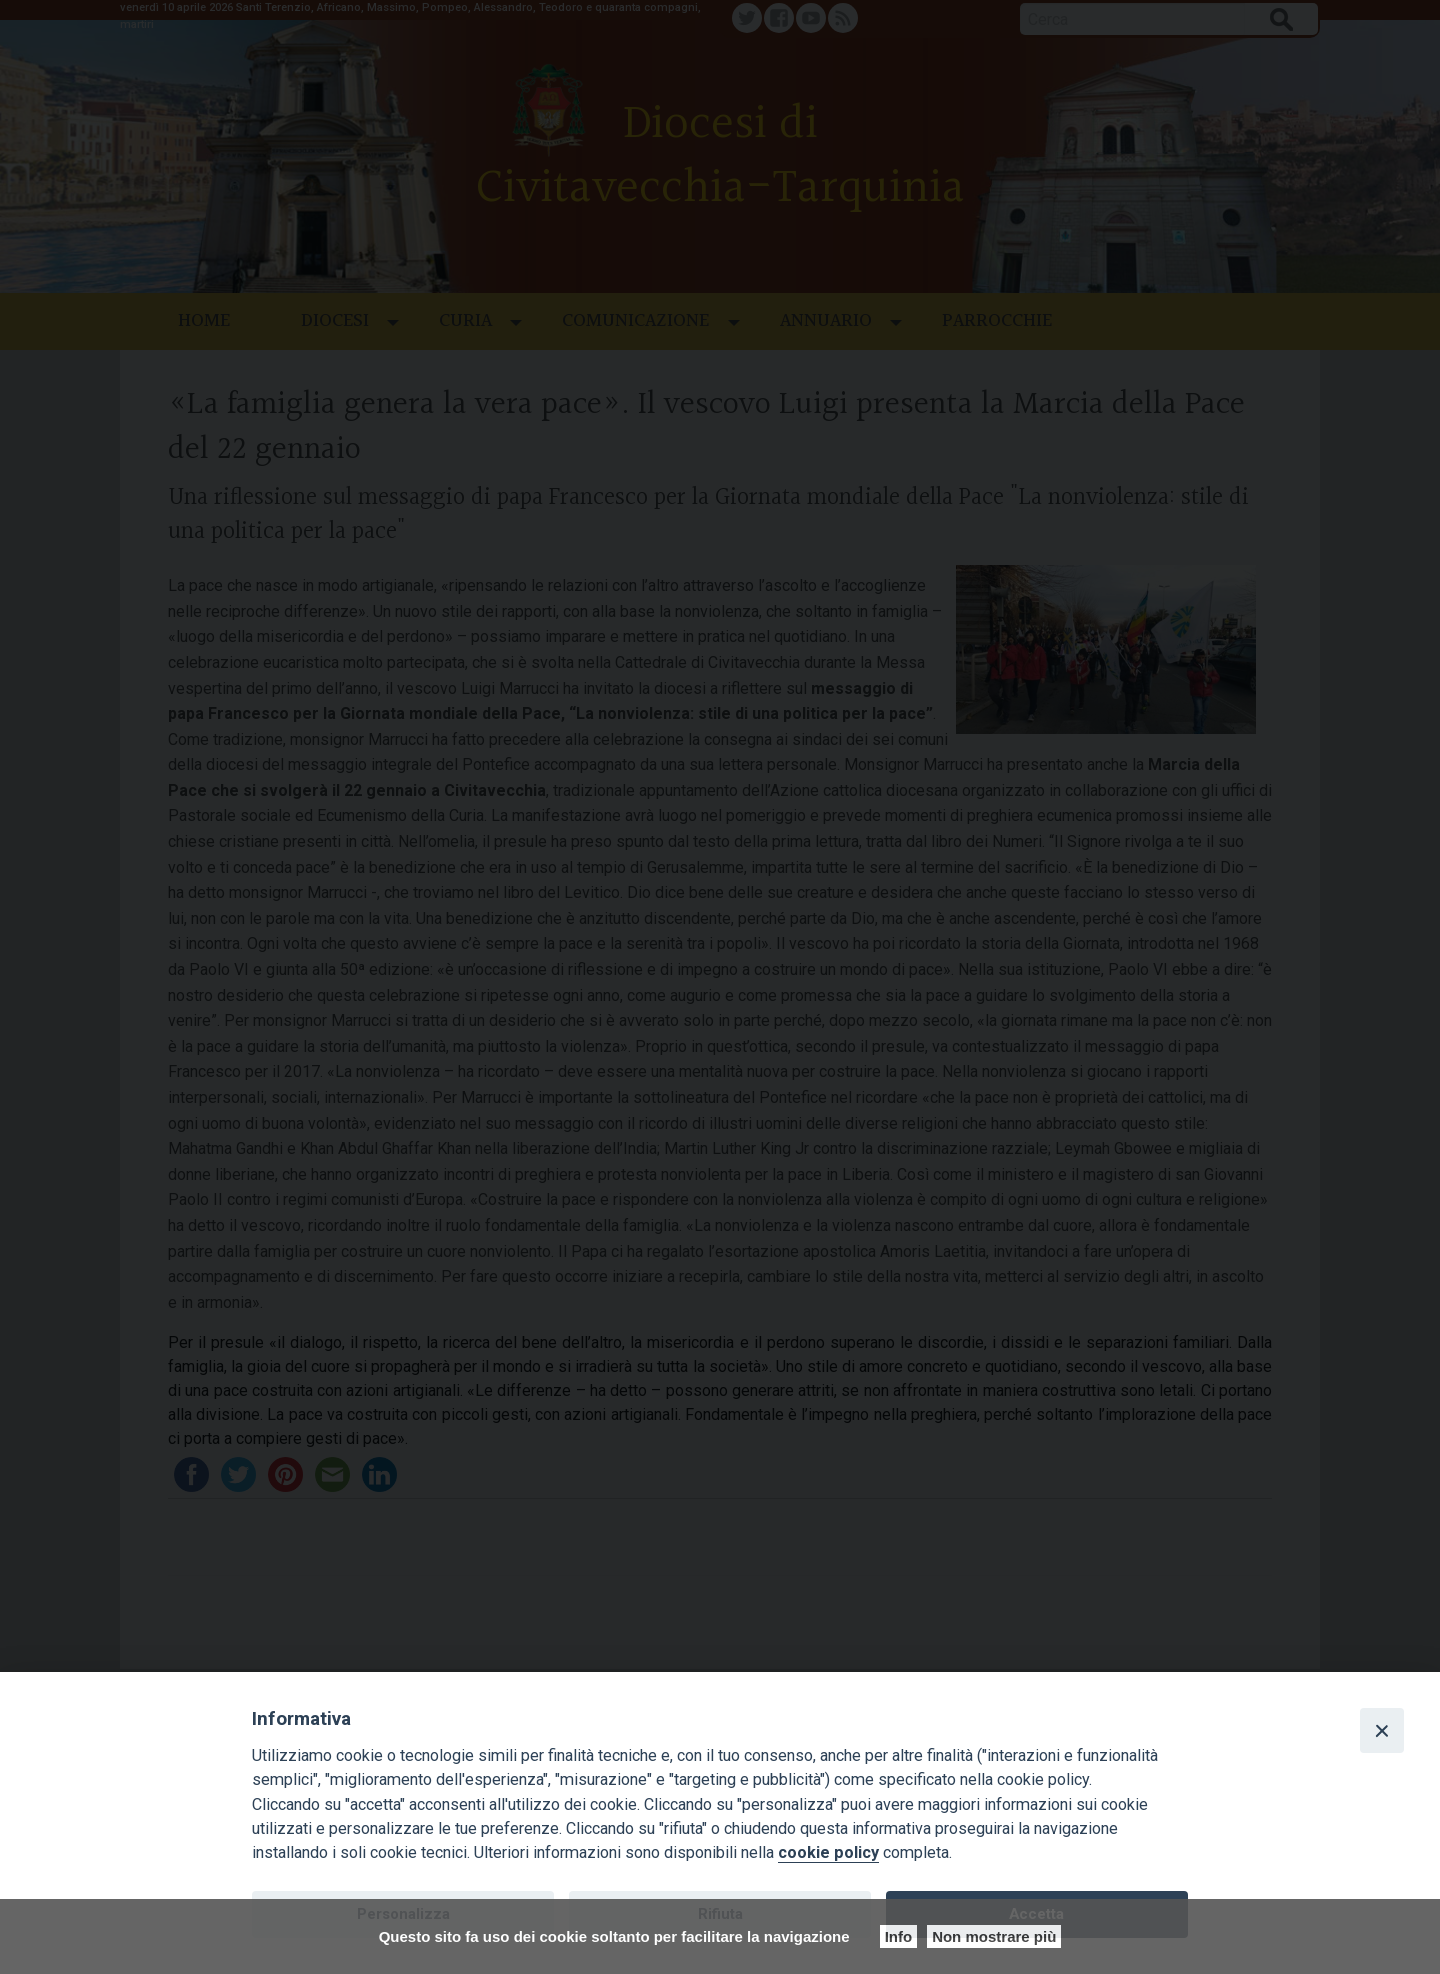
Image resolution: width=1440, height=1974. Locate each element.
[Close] (1382, 1730)
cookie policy (828, 1852)
